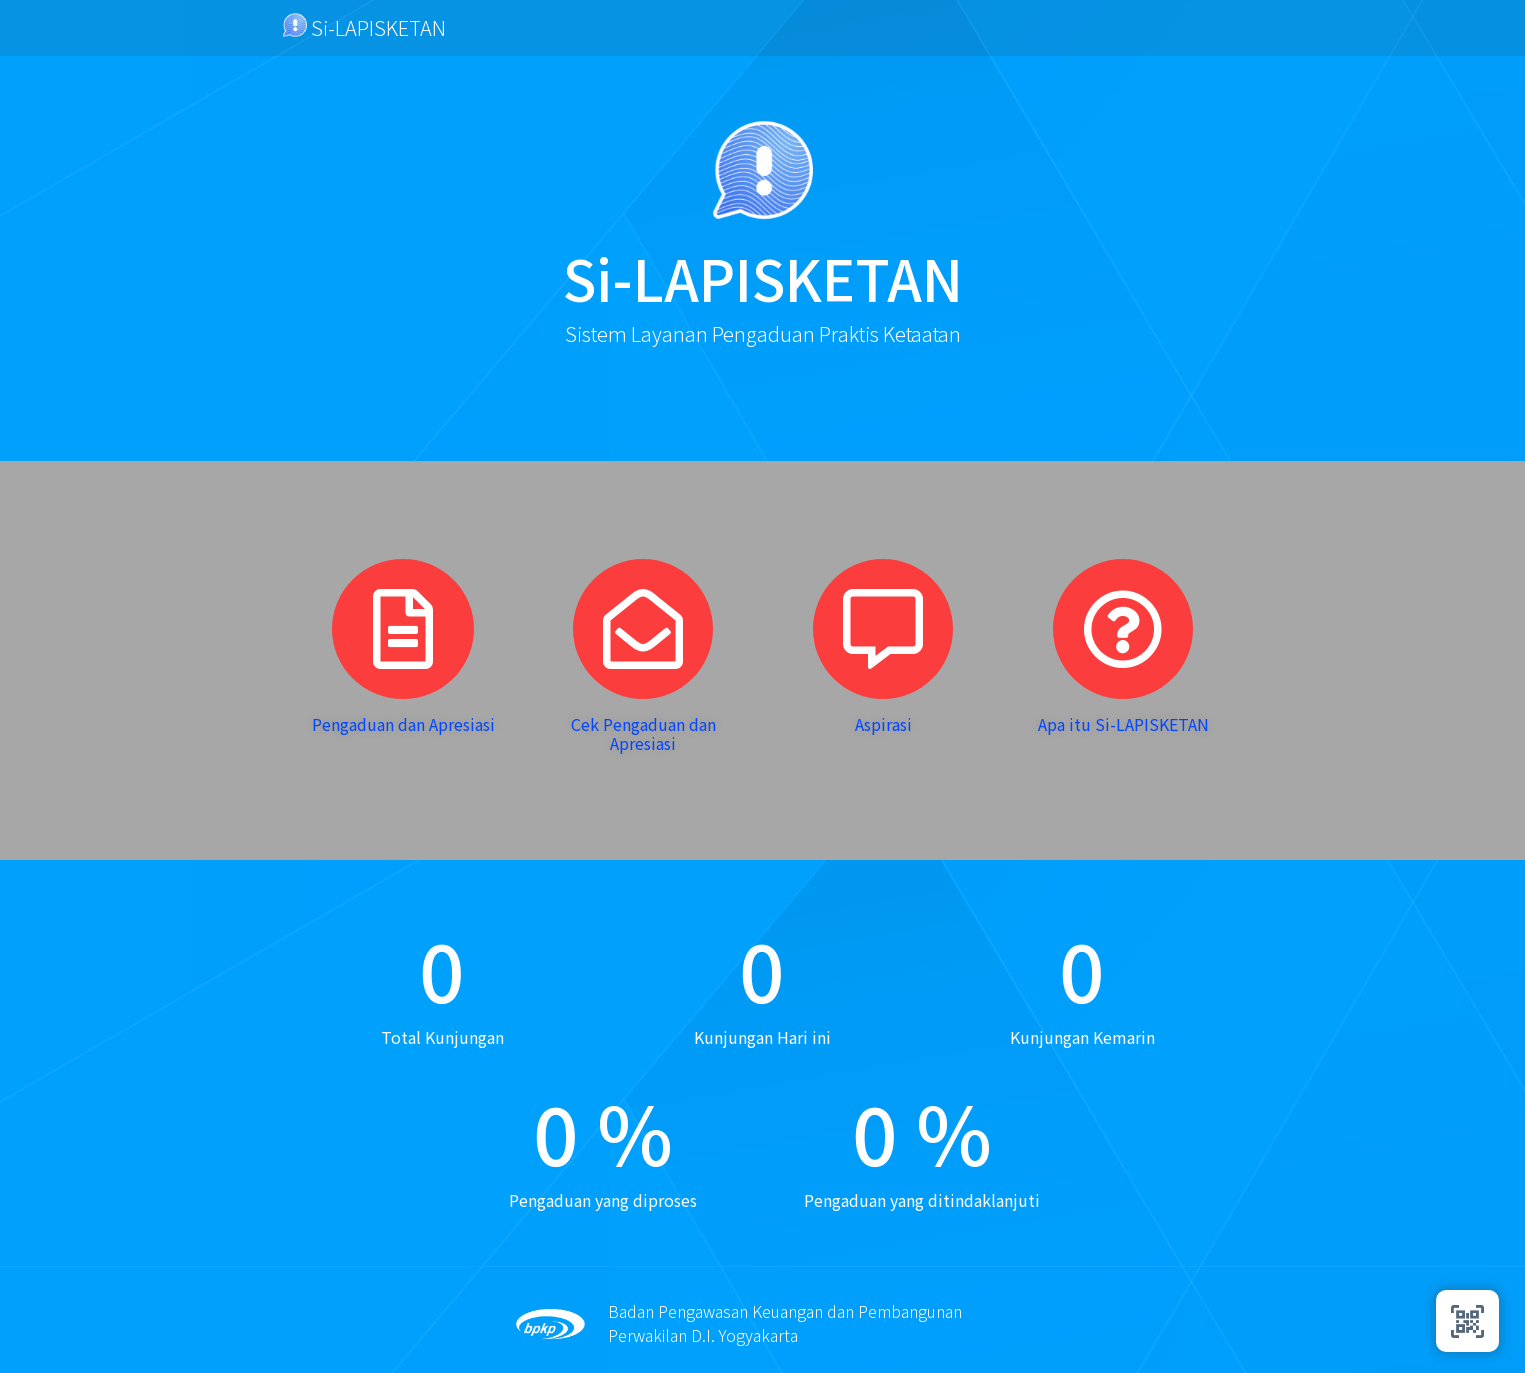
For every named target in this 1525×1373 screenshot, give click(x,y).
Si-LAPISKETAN (364, 27)
